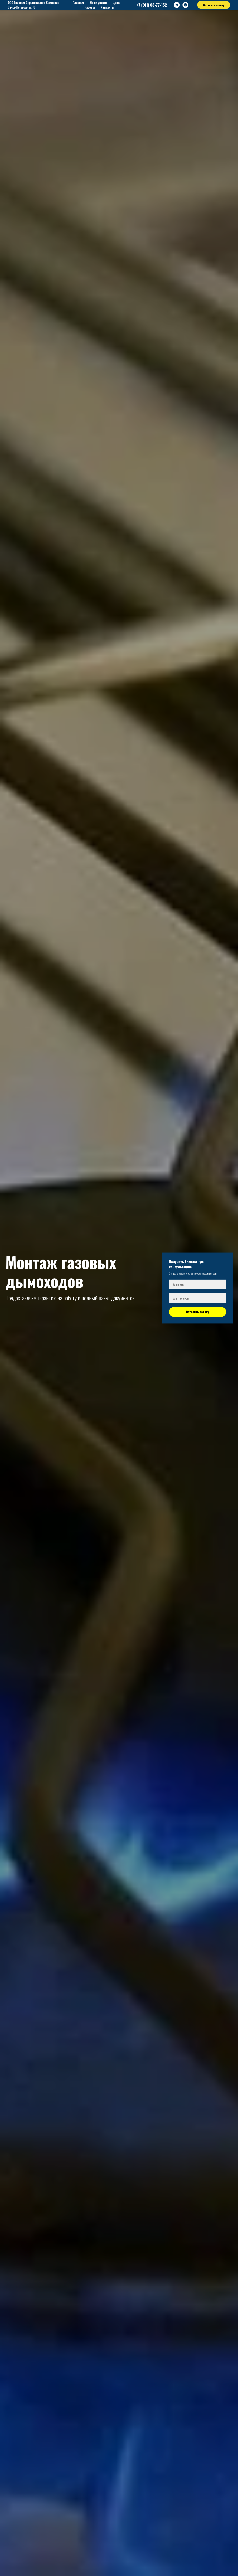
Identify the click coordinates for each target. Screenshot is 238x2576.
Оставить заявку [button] (213, 5)
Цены (116, 2)
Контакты (107, 7)
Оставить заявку (197, 1312)
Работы (90, 7)
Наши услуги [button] (98, 2)
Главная (78, 2)
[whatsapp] (185, 5)
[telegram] (177, 5)
